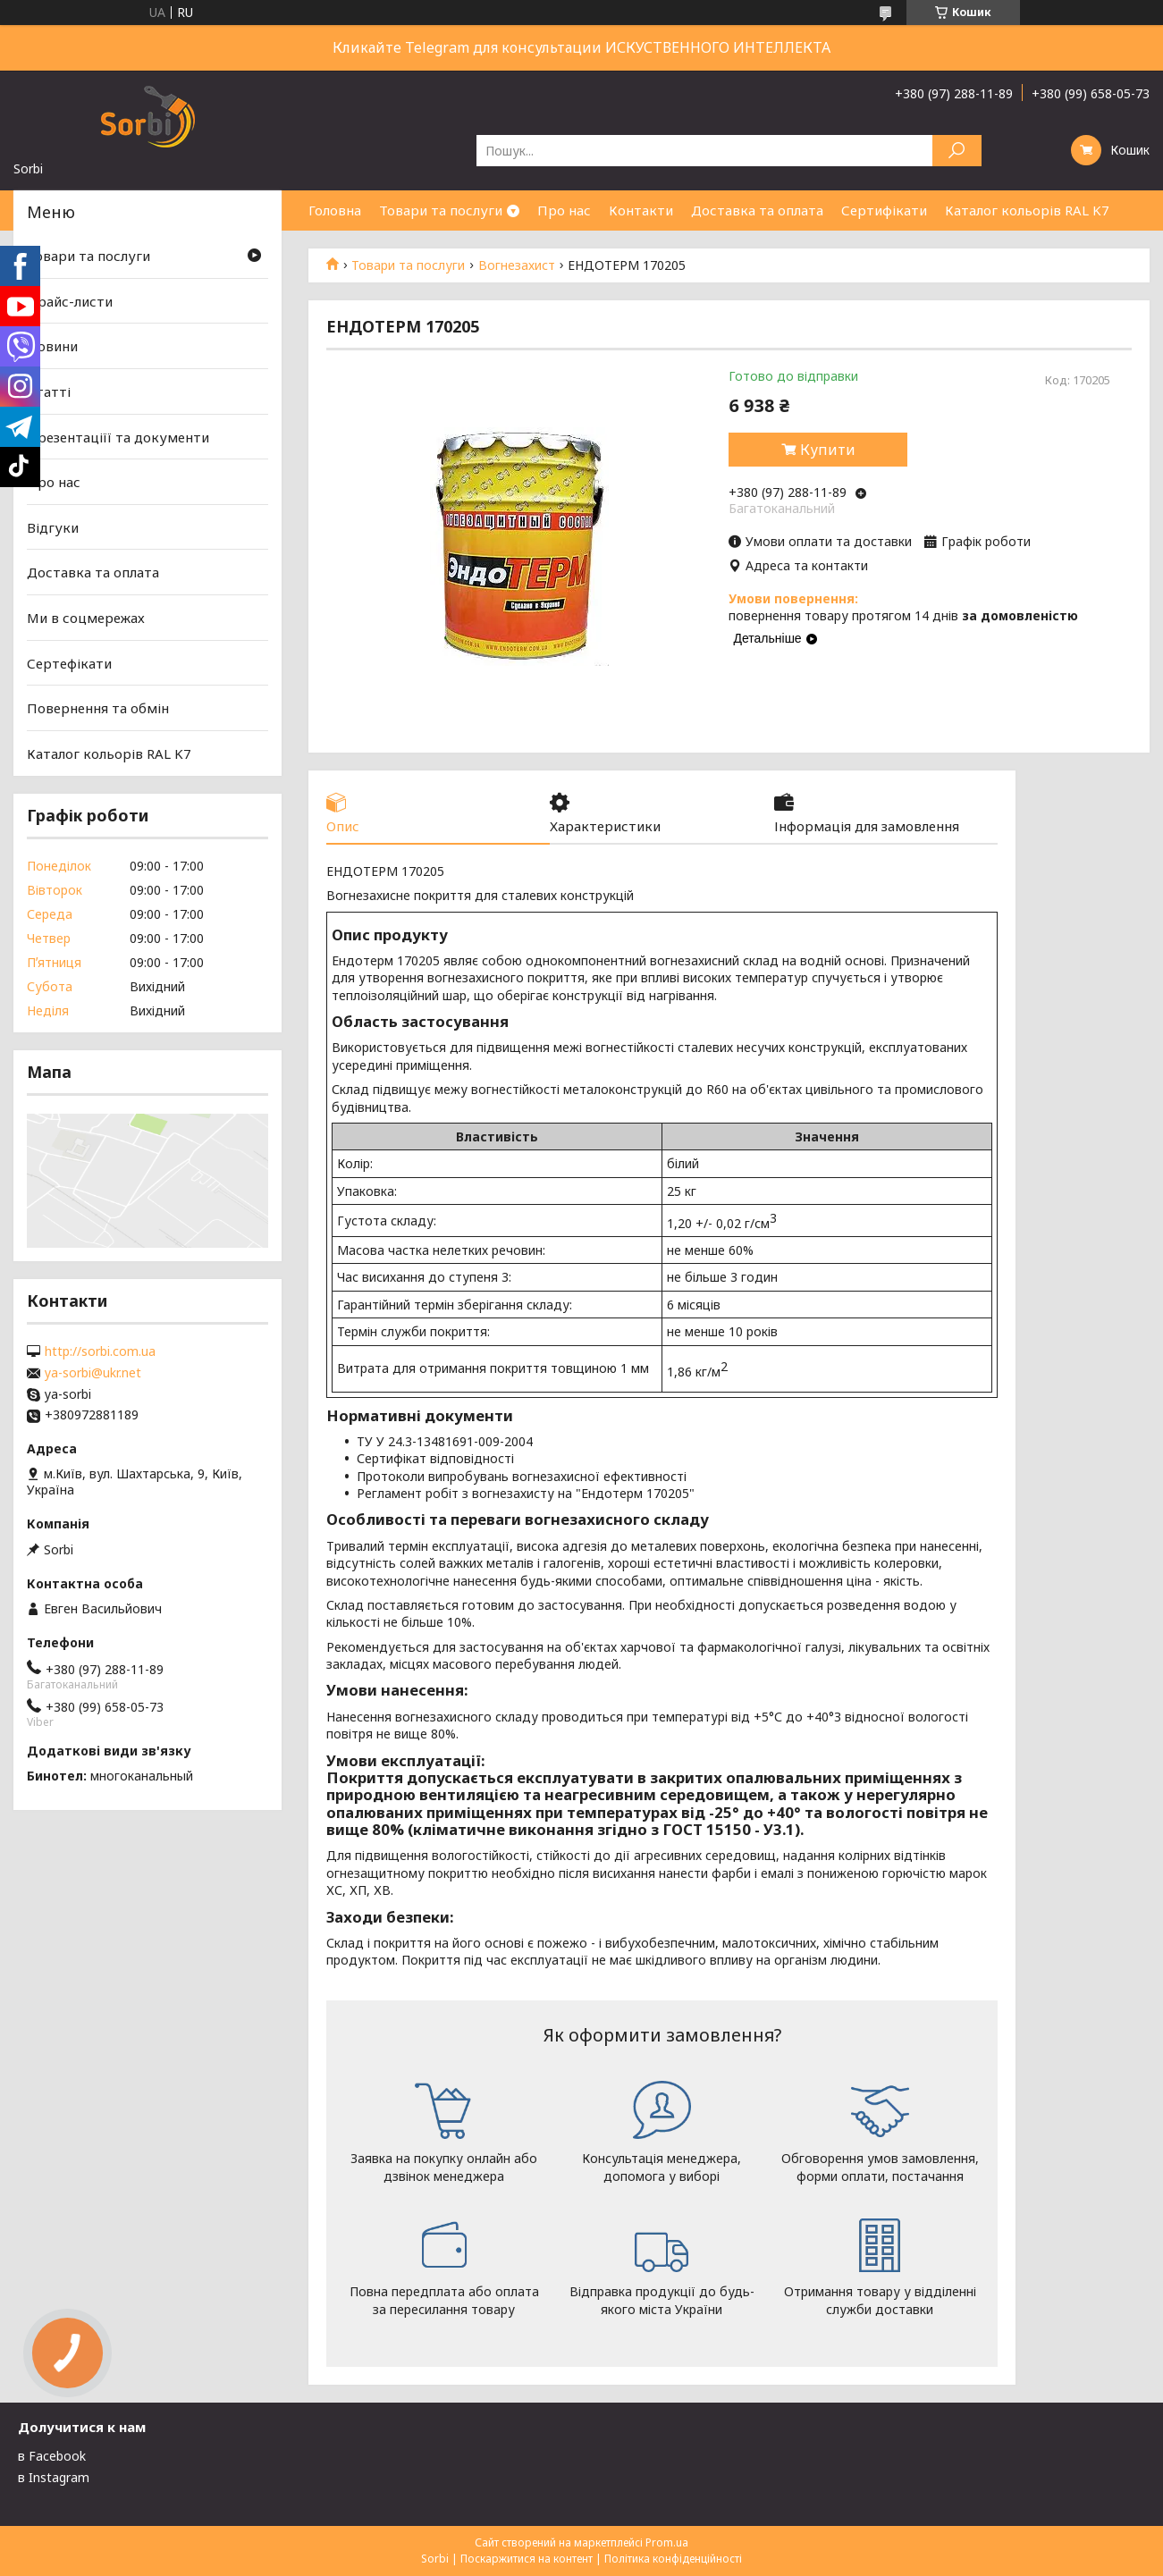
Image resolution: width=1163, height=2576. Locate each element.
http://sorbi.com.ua (100, 1351)
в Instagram (53, 2477)
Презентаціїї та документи (118, 436)
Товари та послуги (440, 210)
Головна (334, 210)
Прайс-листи (70, 301)
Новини (52, 346)
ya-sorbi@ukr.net (93, 1373)
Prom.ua (666, 2542)
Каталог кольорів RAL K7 (1027, 210)
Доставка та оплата (757, 210)
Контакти (641, 210)
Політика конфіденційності (673, 2558)
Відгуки (53, 527)
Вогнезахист (516, 265)
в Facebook (52, 2455)
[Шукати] (957, 150)
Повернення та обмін (98, 708)
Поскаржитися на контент (526, 2558)
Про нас (564, 210)
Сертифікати (884, 210)
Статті (49, 391)
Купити (827, 449)
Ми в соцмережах (86, 618)
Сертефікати (69, 663)
